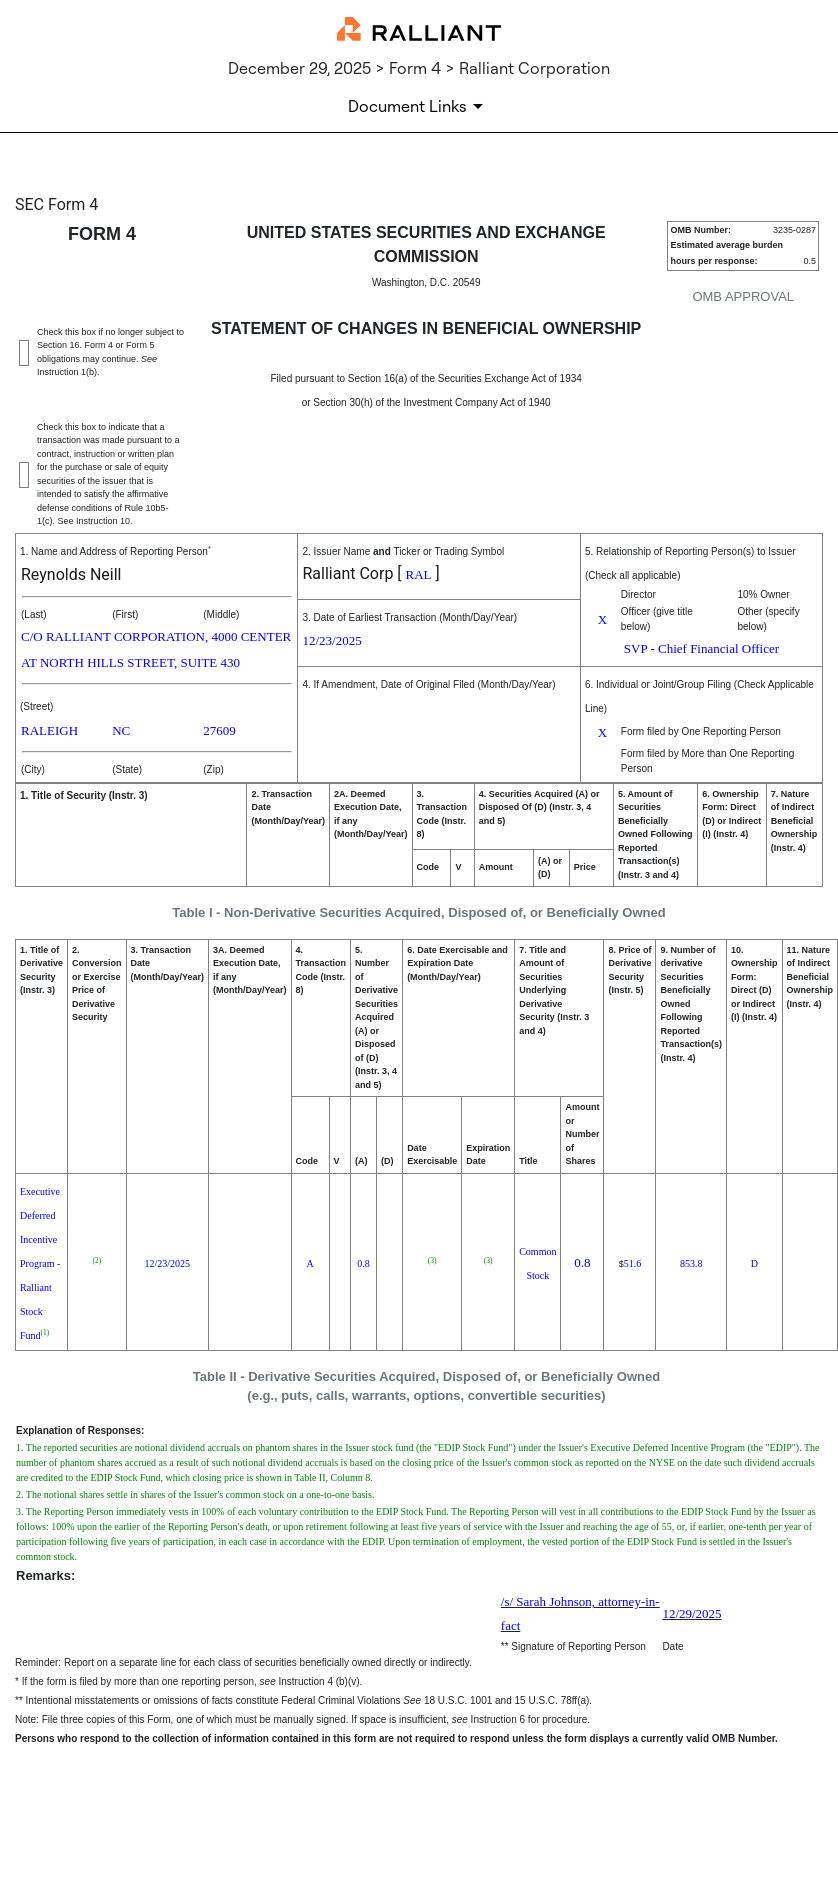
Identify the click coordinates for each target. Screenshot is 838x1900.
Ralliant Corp (347, 573)
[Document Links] (419, 106)
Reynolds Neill (71, 574)
